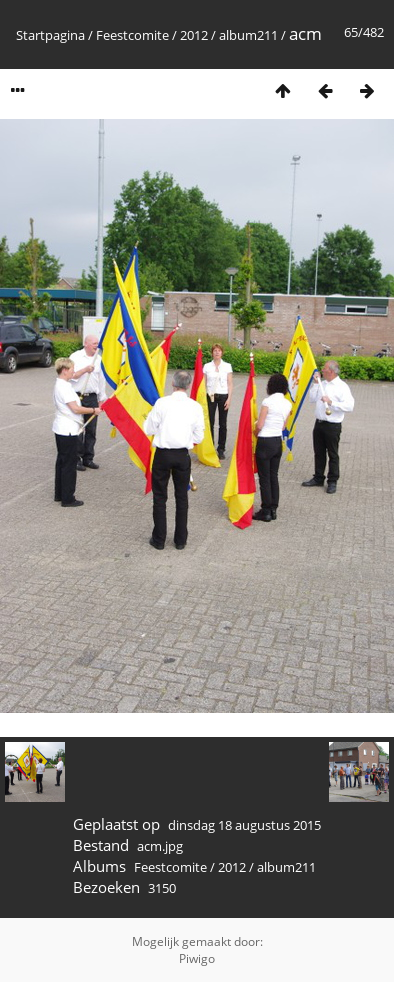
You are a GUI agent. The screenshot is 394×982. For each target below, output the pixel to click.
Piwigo (197, 958)
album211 (248, 35)
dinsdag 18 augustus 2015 (244, 825)
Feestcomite (132, 35)
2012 (194, 35)
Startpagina (50, 35)
